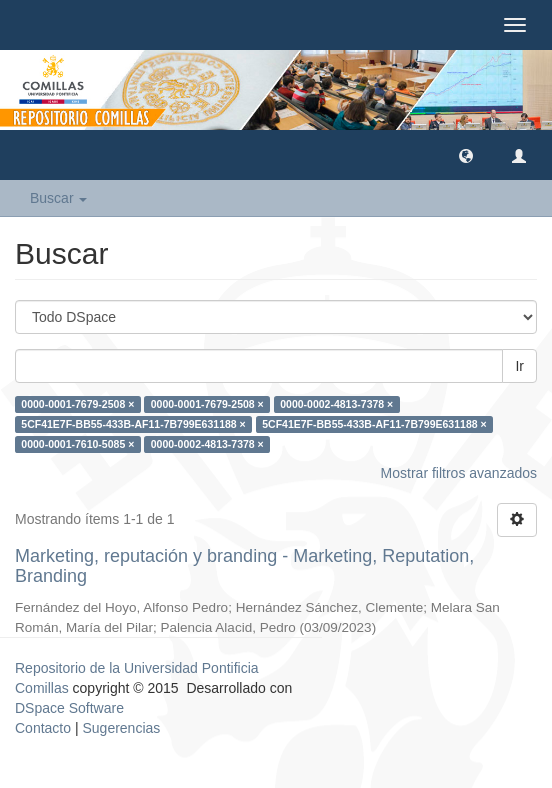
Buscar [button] (58, 198)
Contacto (43, 728)
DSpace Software (69, 708)
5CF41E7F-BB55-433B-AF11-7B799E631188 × (133, 424)
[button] (466, 155)
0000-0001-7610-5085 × (77, 444)
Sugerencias (121, 728)
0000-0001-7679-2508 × (77, 404)
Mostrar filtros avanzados (459, 473)
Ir (519, 366)
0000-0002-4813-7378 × (336, 404)
